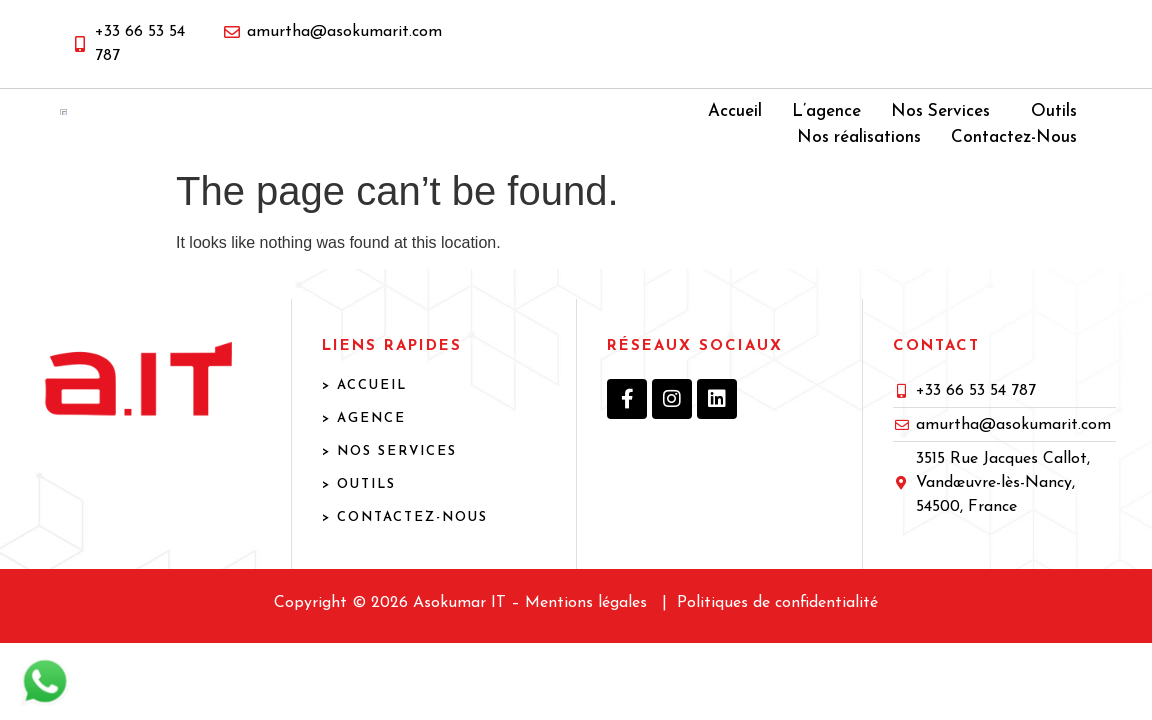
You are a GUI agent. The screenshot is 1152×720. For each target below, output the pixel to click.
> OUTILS (359, 522)
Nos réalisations (859, 155)
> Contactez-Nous (405, 555)
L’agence (826, 130)
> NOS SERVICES (389, 489)
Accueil (735, 130)
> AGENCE (364, 456)
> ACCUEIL (364, 423)
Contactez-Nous (1014, 155)
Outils (1054, 130)
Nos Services (940, 130)
